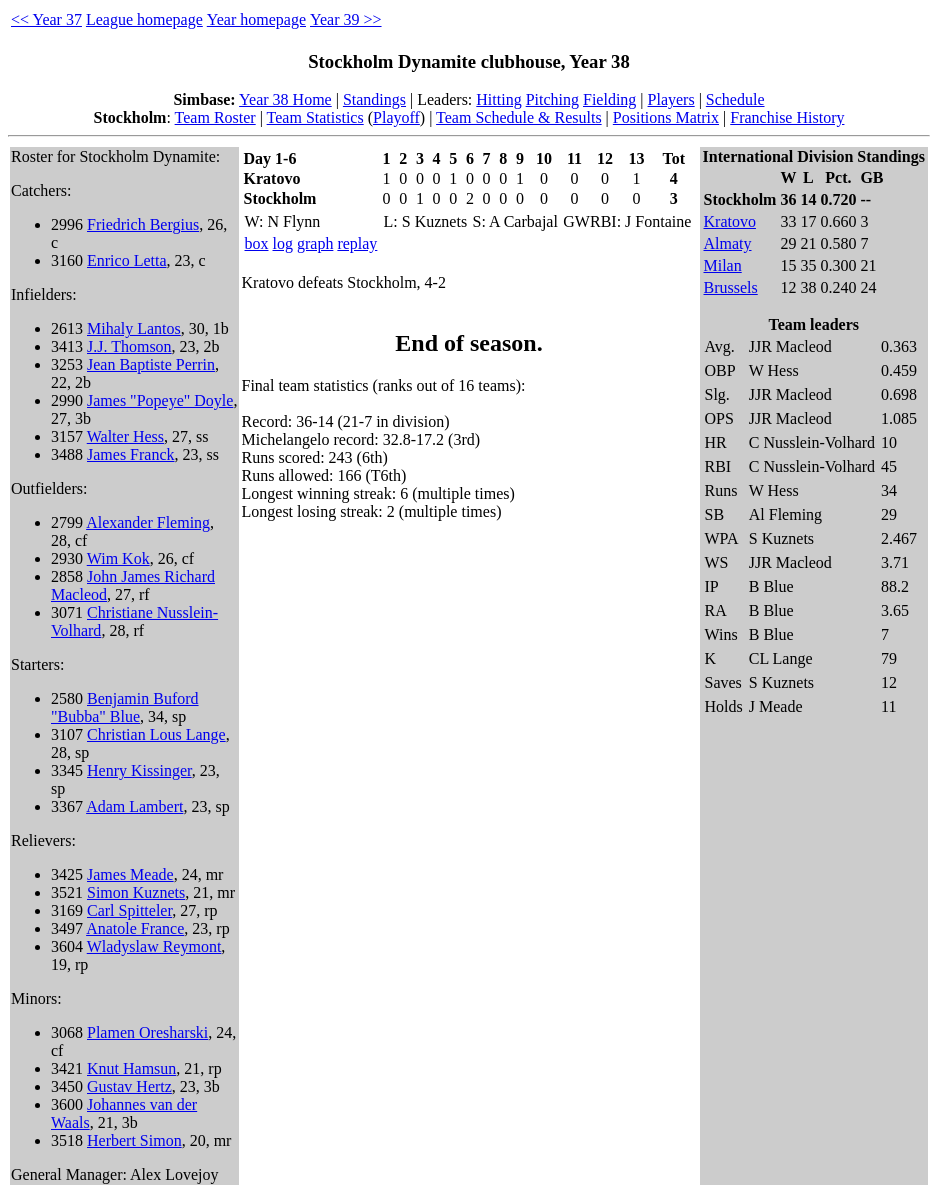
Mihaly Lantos (134, 328)
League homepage (144, 19)
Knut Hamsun (131, 1068)
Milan (723, 265)
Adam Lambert (134, 806)
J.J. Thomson (129, 346)
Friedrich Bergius (143, 224)
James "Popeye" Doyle (160, 400)
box (257, 243)
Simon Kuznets (136, 892)
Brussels (731, 287)
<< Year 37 (46, 19)
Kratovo (730, 221)
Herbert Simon (134, 1140)
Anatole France (135, 928)
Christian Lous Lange (156, 734)
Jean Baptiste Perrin (151, 364)
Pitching (552, 99)
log (283, 243)
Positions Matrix (666, 117)
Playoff (396, 117)
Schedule (735, 99)
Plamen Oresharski (147, 1032)
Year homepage (256, 19)
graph (315, 243)
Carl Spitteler (129, 910)
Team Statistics (315, 117)
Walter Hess (125, 436)
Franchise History (787, 117)
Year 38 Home (285, 99)
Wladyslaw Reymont (154, 946)
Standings (374, 99)
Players (671, 99)
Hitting (498, 99)
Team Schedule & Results (519, 117)
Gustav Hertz (129, 1086)
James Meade (130, 874)
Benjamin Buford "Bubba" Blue (125, 707)
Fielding (609, 99)
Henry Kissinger (139, 770)
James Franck (131, 454)
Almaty (728, 243)
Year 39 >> (346, 19)
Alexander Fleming (148, 522)
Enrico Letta (127, 260)
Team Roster (215, 117)
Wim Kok (118, 558)
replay (357, 243)
